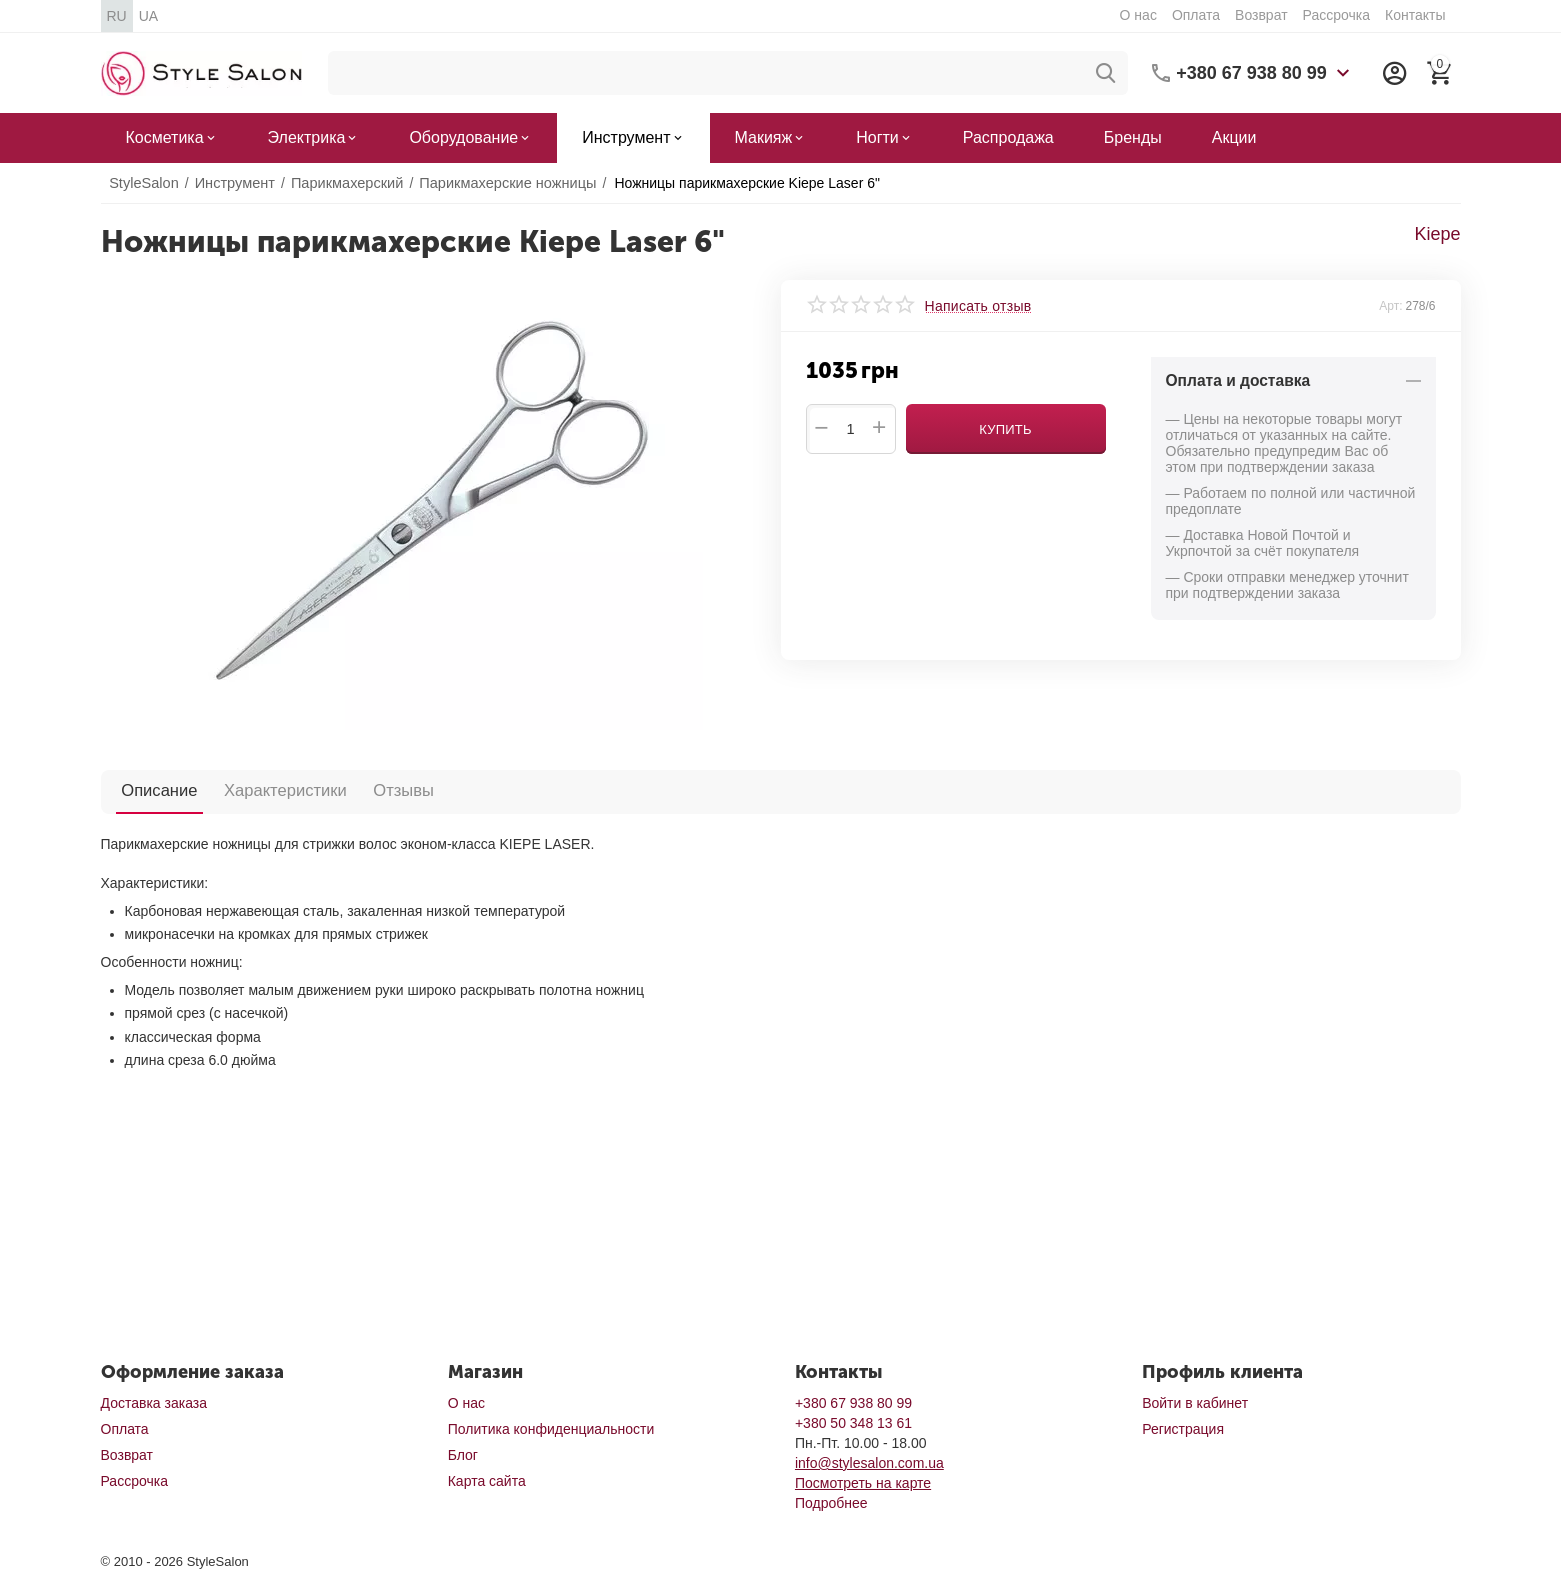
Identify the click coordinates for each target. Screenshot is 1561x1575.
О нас (1138, 15)
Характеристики (263, 790)
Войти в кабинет (1195, 1403)
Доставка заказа (154, 1403)
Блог (463, 1455)
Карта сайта (487, 1481)
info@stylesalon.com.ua (869, 1463)
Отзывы (367, 790)
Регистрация (1183, 1429)
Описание (153, 790)
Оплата (1196, 15)
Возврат (1261, 15)
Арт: (1390, 306)
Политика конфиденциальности (551, 1429)
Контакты (1415, 15)
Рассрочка (1336, 15)
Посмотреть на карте (863, 1483)
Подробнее (831, 1503)
